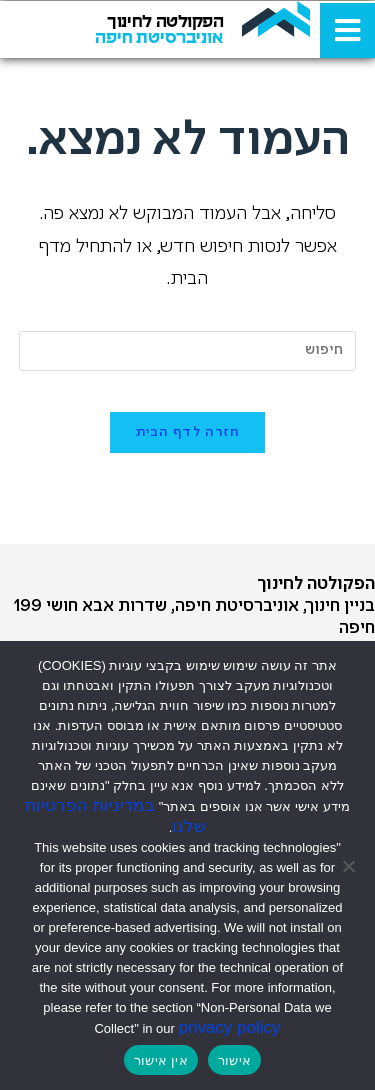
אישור (234, 1060)
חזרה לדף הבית (188, 432)
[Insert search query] (188, 351)
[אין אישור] (350, 866)
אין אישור (161, 1060)
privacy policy (230, 1027)
